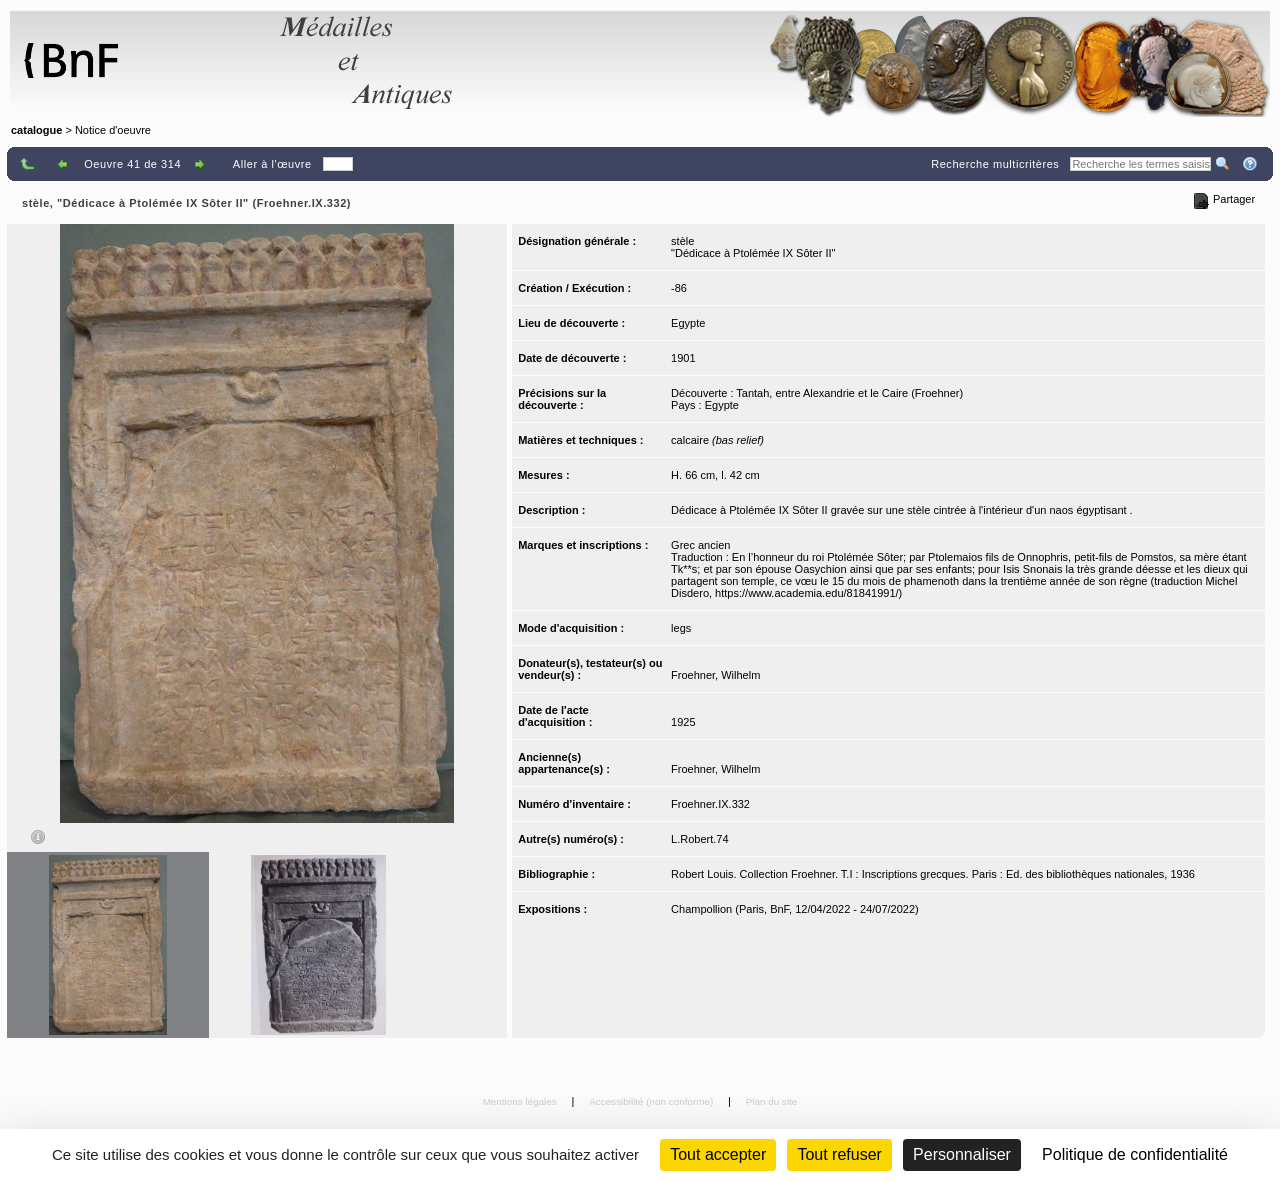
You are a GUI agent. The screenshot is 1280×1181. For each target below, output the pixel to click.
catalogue (36, 130)
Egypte (688, 323)
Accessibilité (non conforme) (652, 1101)
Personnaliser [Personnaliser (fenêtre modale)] (962, 1154)
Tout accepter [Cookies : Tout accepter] (718, 1154)
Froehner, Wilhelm (715, 675)
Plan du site (772, 1101)
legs (681, 628)
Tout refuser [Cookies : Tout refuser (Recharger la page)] (839, 1154)
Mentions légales (521, 1101)
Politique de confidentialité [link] (1135, 1154)
